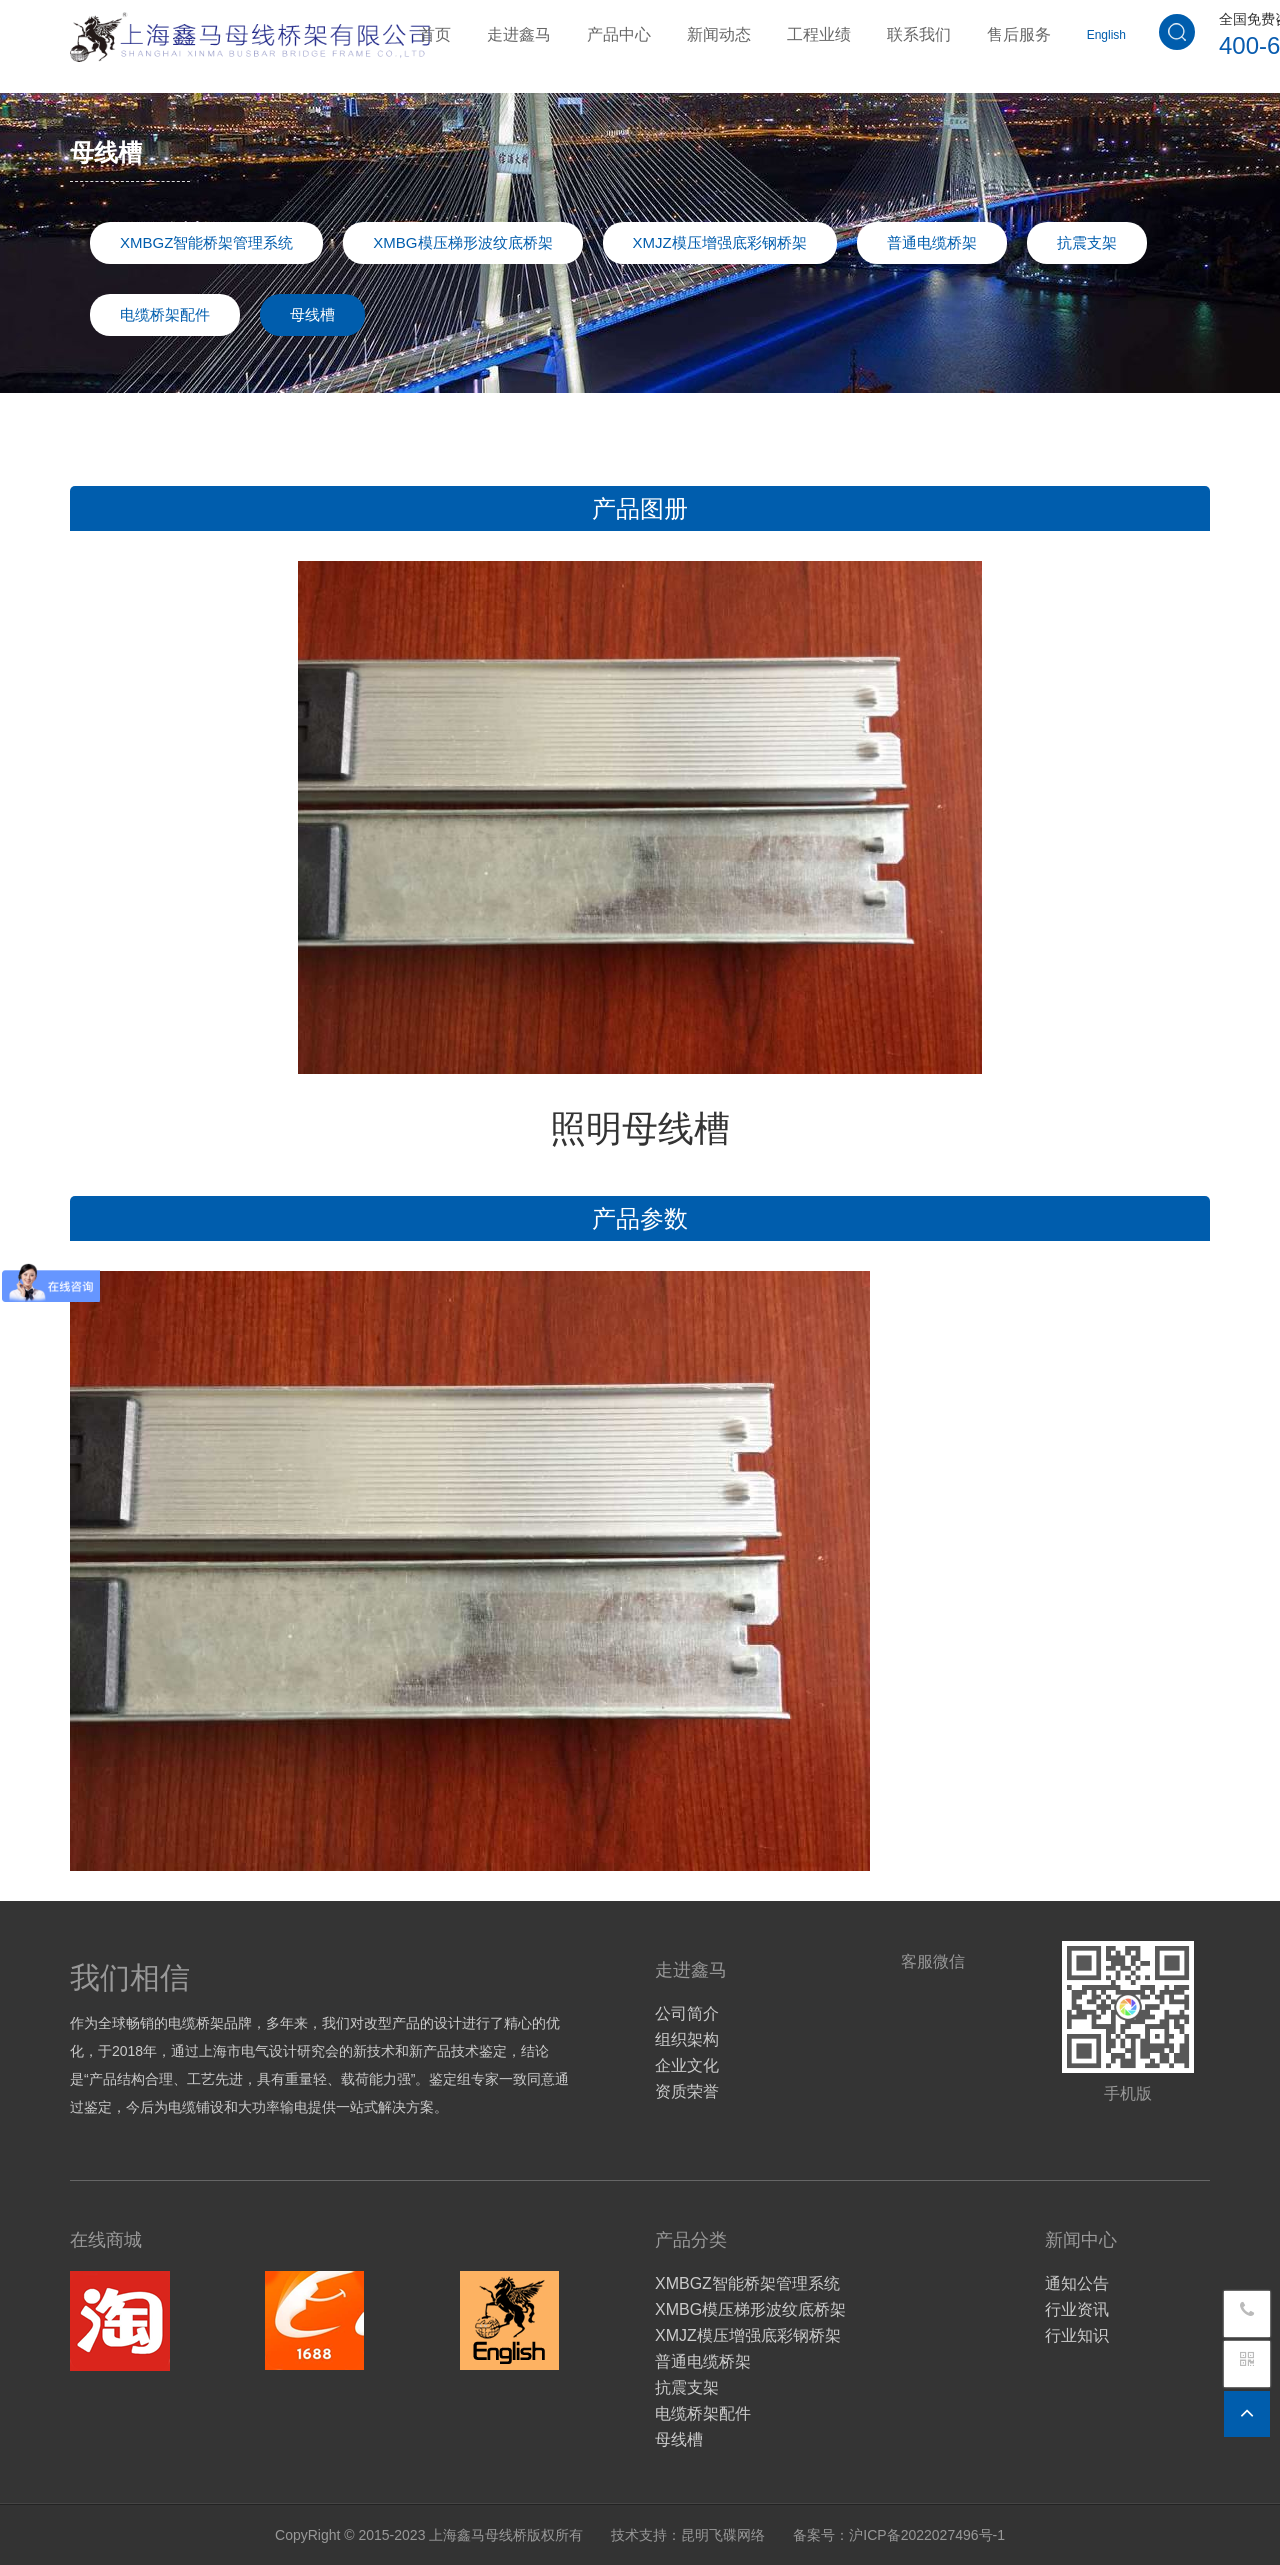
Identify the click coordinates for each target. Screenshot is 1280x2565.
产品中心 (619, 32)
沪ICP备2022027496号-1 (927, 2535)
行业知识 (1077, 2335)
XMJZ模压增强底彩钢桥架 (720, 242)
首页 (435, 32)
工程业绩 (819, 32)
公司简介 (687, 2013)
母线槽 (312, 314)
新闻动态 (719, 32)
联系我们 (919, 32)
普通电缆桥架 (932, 242)
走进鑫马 (519, 32)
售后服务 (1019, 32)
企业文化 (687, 2065)
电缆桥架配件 (165, 314)
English (1106, 33)
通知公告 (1077, 2283)
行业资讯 (1077, 2309)
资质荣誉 (687, 2091)
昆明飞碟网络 (723, 2535)
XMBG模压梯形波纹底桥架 (462, 242)
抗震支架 (1087, 242)
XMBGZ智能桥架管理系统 (206, 242)
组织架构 (687, 2039)
